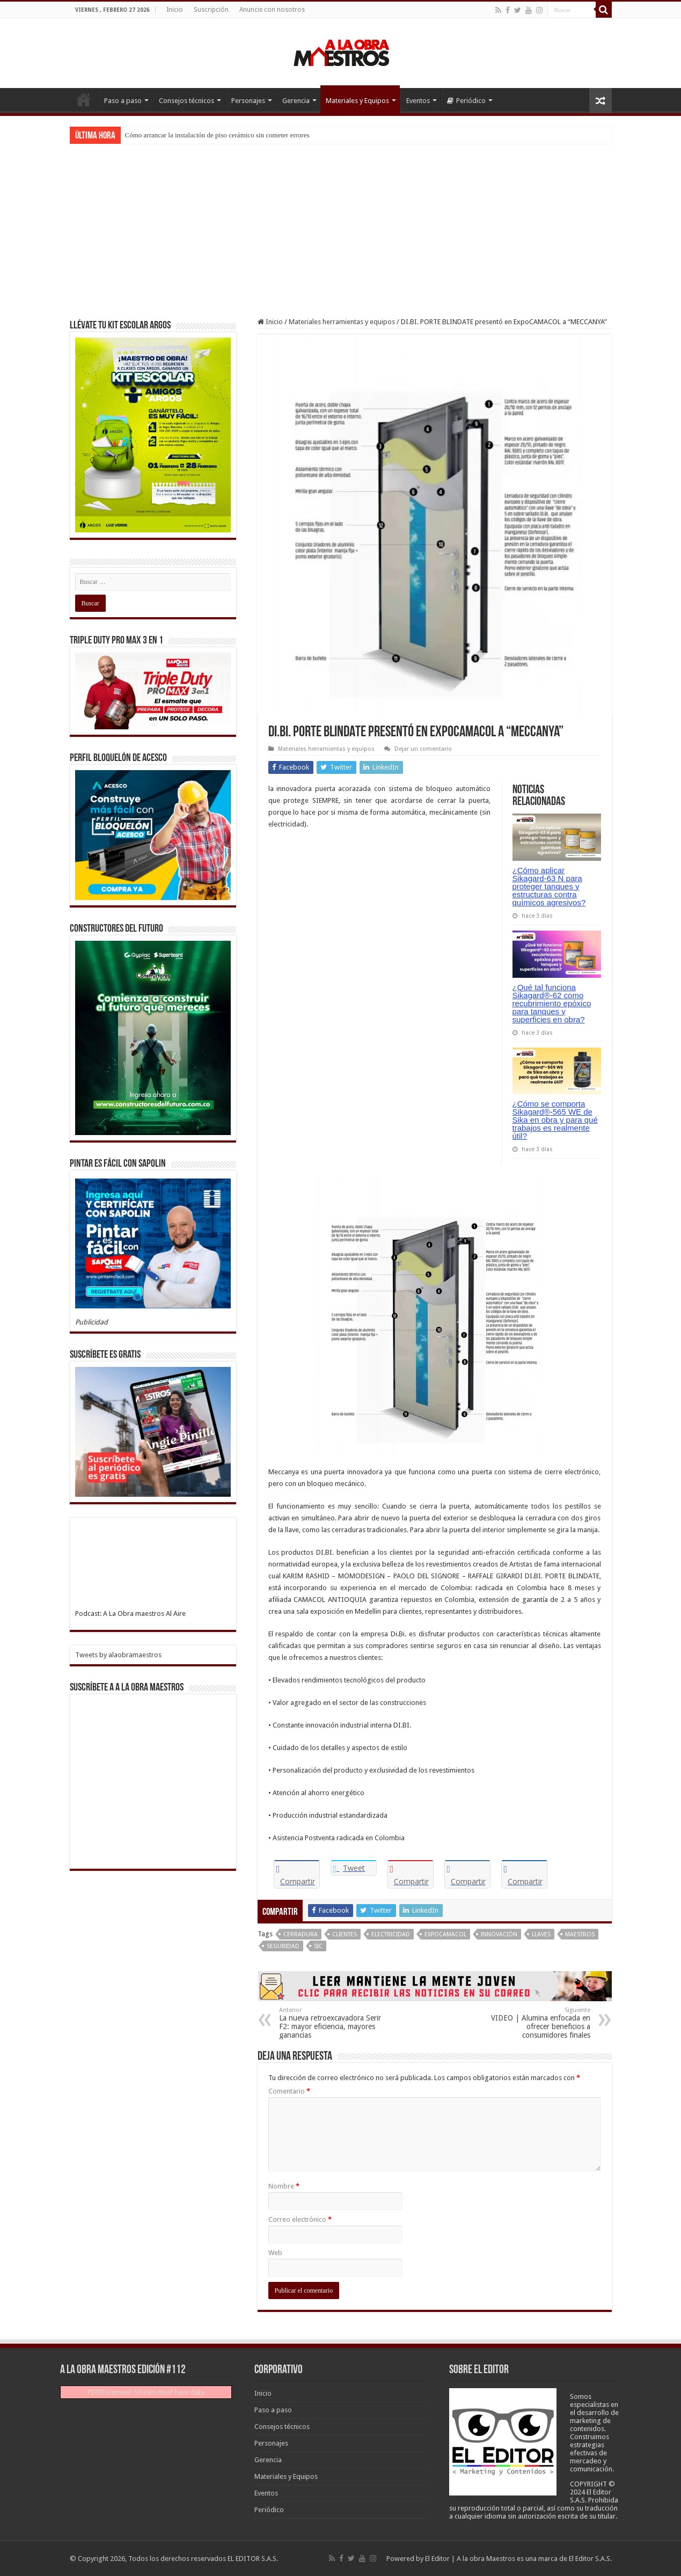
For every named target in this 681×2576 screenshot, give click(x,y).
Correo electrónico (300, 2219)
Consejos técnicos (186, 101)
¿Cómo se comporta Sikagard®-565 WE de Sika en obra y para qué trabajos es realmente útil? (555, 1119)
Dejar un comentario (423, 748)
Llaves (541, 1934)
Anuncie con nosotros (272, 9)
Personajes (248, 101)
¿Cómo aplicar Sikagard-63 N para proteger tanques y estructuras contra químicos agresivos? (549, 886)
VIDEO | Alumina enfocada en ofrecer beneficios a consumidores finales (535, 2023)
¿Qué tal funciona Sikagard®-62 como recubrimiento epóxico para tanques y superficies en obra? (551, 1003)
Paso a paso (123, 101)
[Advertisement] (341, 224)
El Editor (437, 2559)
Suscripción (211, 9)
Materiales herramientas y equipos (342, 322)
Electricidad (390, 1934)
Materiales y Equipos (357, 101)
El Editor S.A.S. (590, 2559)
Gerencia (296, 101)
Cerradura (300, 1934)
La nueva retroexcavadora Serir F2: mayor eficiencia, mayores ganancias (334, 2023)
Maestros (580, 1934)
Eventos (418, 101)
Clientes (344, 1934)
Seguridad (283, 1946)
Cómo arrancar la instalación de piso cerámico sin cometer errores (217, 135)
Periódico (466, 101)
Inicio (174, 9)
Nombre (283, 2186)
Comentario (289, 2091)
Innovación (499, 1934)
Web (275, 2253)
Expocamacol (445, 1934)
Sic (318, 1946)
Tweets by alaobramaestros (118, 1655)
